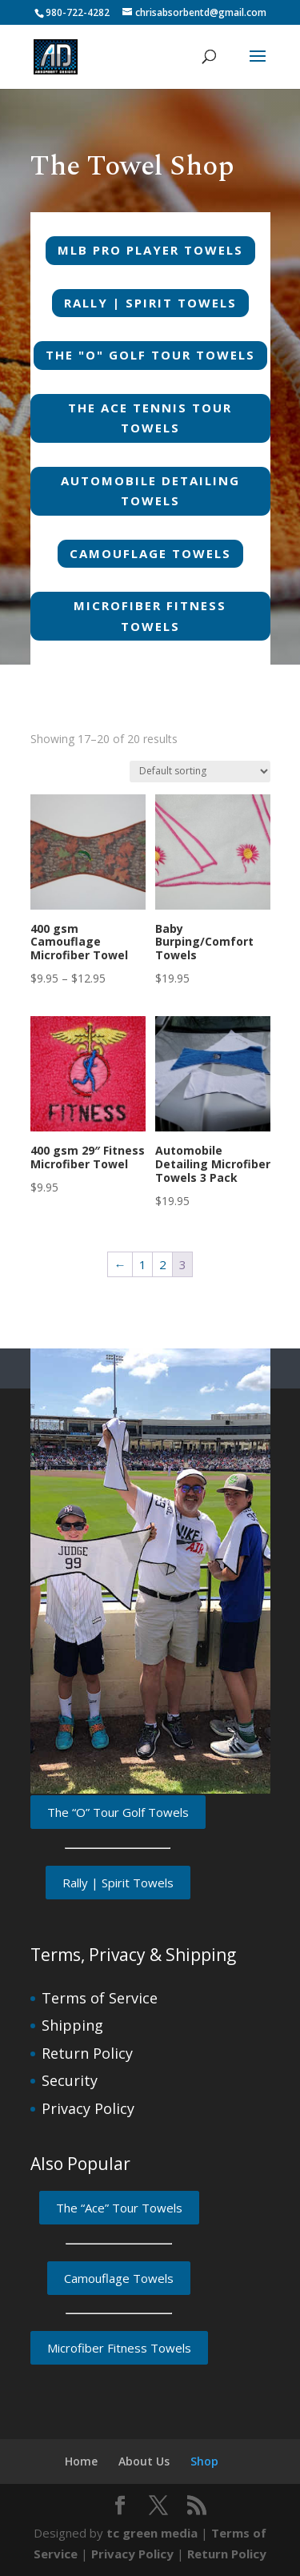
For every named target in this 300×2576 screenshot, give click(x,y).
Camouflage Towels (150, 553)
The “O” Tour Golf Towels (118, 1812)
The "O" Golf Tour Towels (150, 355)
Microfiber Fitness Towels (150, 615)
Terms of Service (100, 1997)
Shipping (72, 2025)
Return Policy (87, 2053)
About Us (144, 2461)
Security (70, 2080)
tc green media (152, 2533)
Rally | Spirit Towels (150, 303)
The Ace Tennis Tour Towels (150, 418)
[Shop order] (200, 771)
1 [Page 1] (142, 1264)
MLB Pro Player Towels (150, 250)
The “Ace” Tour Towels (119, 2208)
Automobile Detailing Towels (150, 490)
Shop (204, 2461)
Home (81, 2461)
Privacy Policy (88, 2108)
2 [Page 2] (162, 1264)
